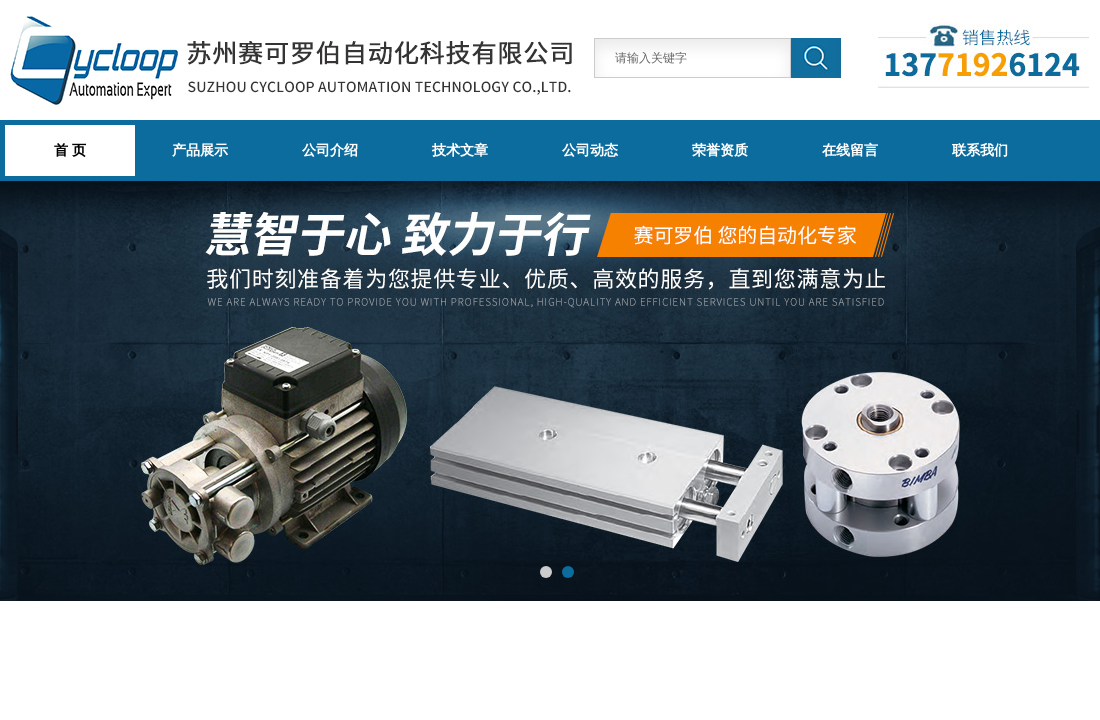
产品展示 (200, 150)
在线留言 (850, 150)
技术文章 (460, 150)
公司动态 (590, 150)
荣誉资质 (720, 150)
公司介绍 (330, 150)
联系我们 (980, 150)
